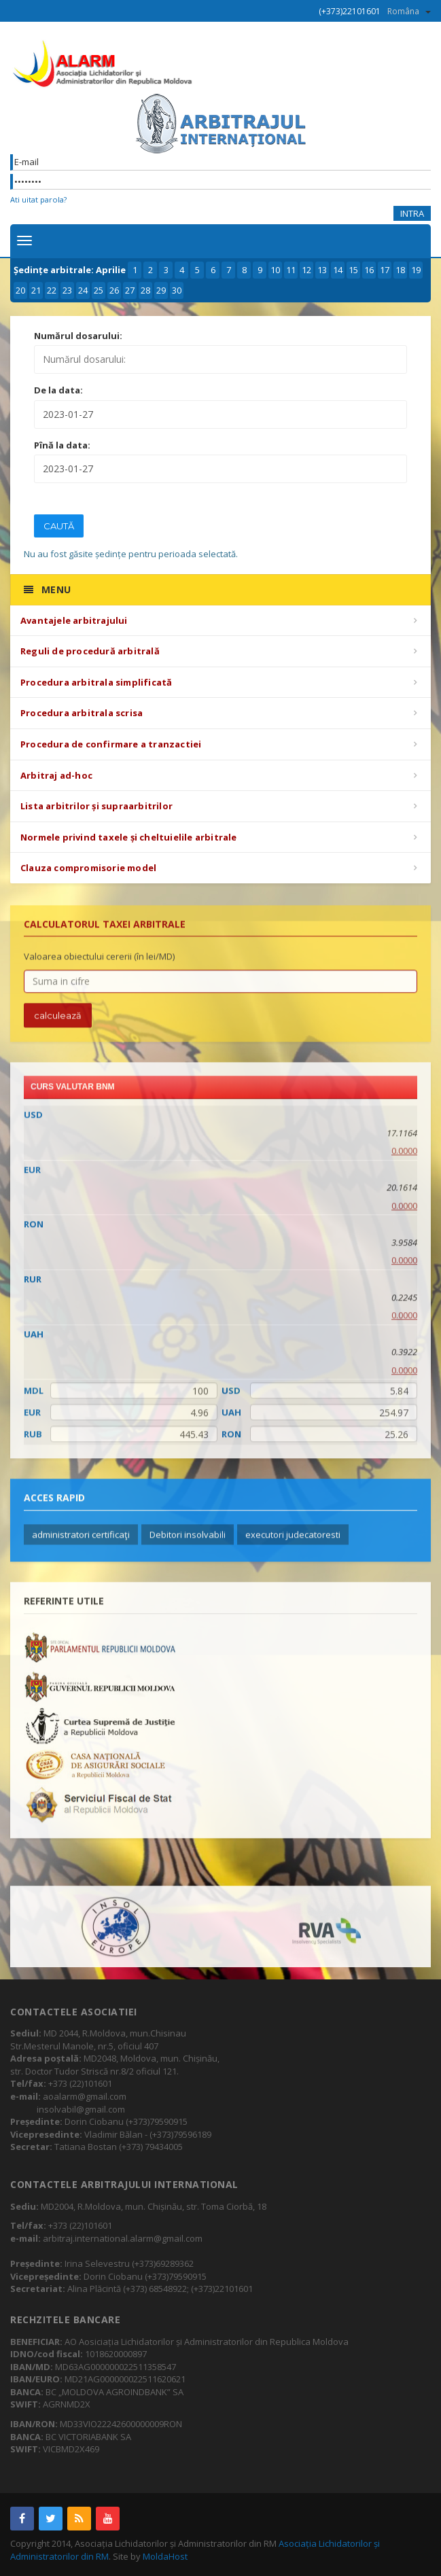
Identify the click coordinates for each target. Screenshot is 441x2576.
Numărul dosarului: (78, 336)
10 (275, 270)
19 (416, 270)
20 (20, 290)
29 (161, 290)
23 (67, 290)
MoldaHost (165, 2556)
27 (130, 290)
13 (322, 270)
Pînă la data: (62, 445)
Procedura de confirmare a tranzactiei (110, 744)
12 (306, 270)
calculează (58, 1022)
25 (98, 290)
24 (83, 290)
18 (400, 270)
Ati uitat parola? (38, 199)
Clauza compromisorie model (88, 868)
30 (176, 290)
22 (51, 290)
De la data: (58, 390)
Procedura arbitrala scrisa (81, 713)
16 (369, 270)
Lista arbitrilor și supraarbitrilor (96, 806)
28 (145, 290)
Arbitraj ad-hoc (56, 775)
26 (114, 290)
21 (36, 290)
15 (353, 270)
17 (384, 270)
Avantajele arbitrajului (74, 620)
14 (337, 270)
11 (291, 270)
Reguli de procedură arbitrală (90, 651)
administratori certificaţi (81, 1541)
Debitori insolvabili (187, 1541)
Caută (58, 526)
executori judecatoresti (292, 1541)
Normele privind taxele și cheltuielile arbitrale (128, 837)
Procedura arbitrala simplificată (96, 682)
